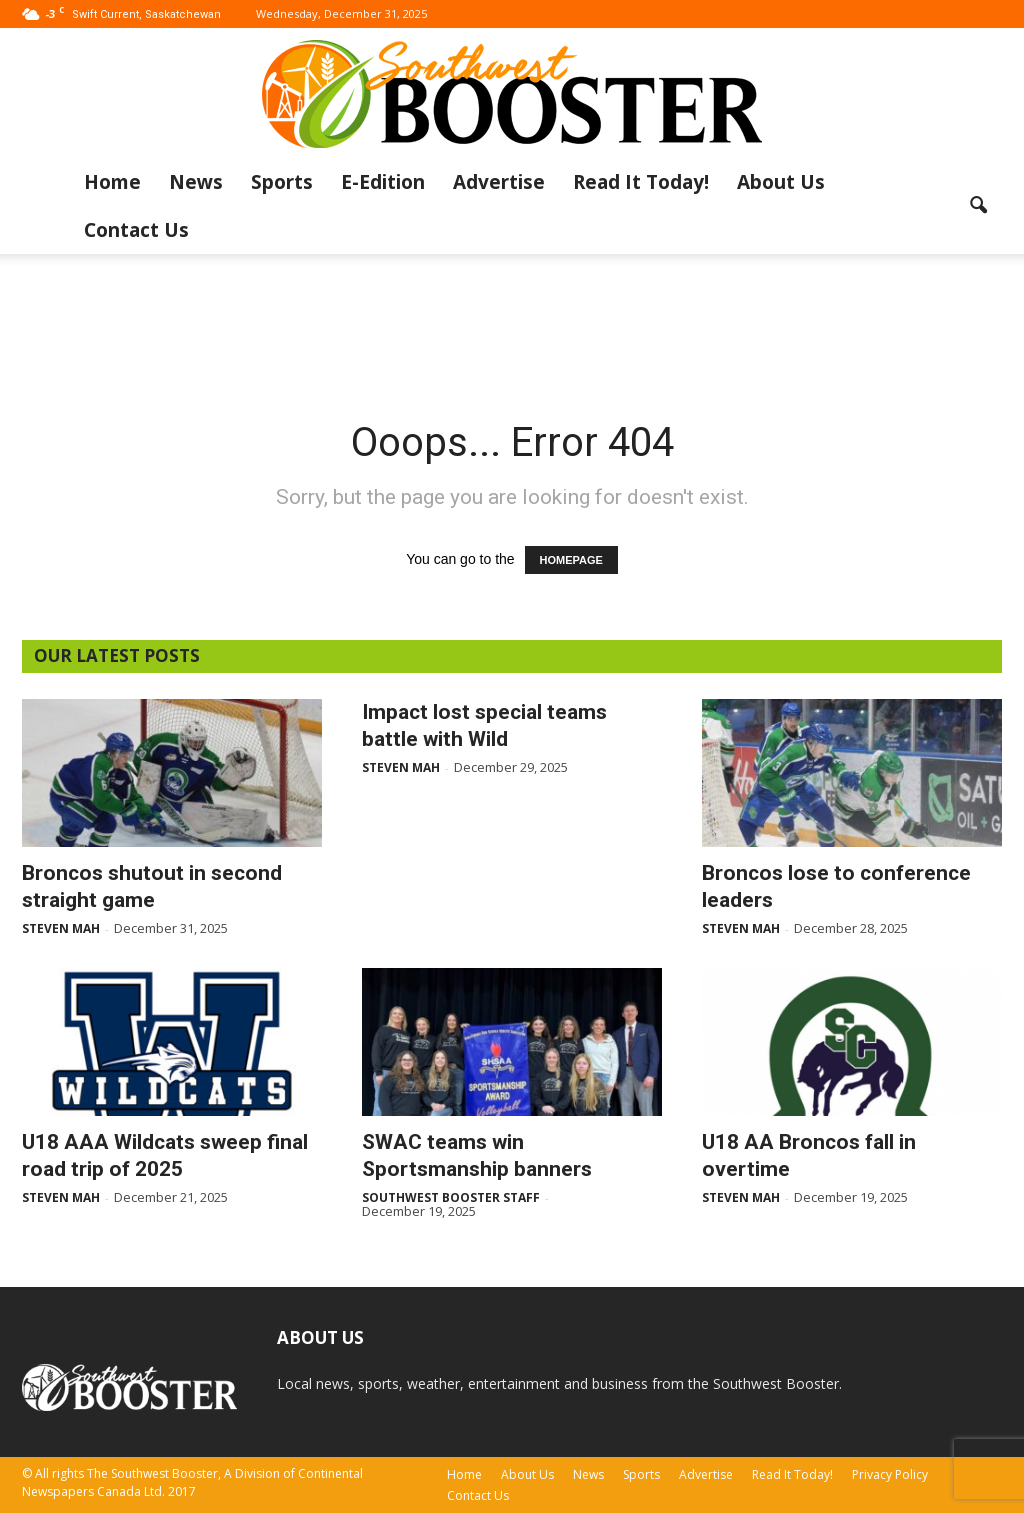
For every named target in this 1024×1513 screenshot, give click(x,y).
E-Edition (383, 182)
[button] (978, 206)
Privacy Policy (890, 1474)
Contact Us (136, 230)
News (196, 182)
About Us (781, 182)
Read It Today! (641, 182)
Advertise (499, 182)
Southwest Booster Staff (451, 1197)
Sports (282, 182)
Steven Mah (61, 928)
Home (112, 182)
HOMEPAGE (571, 560)
